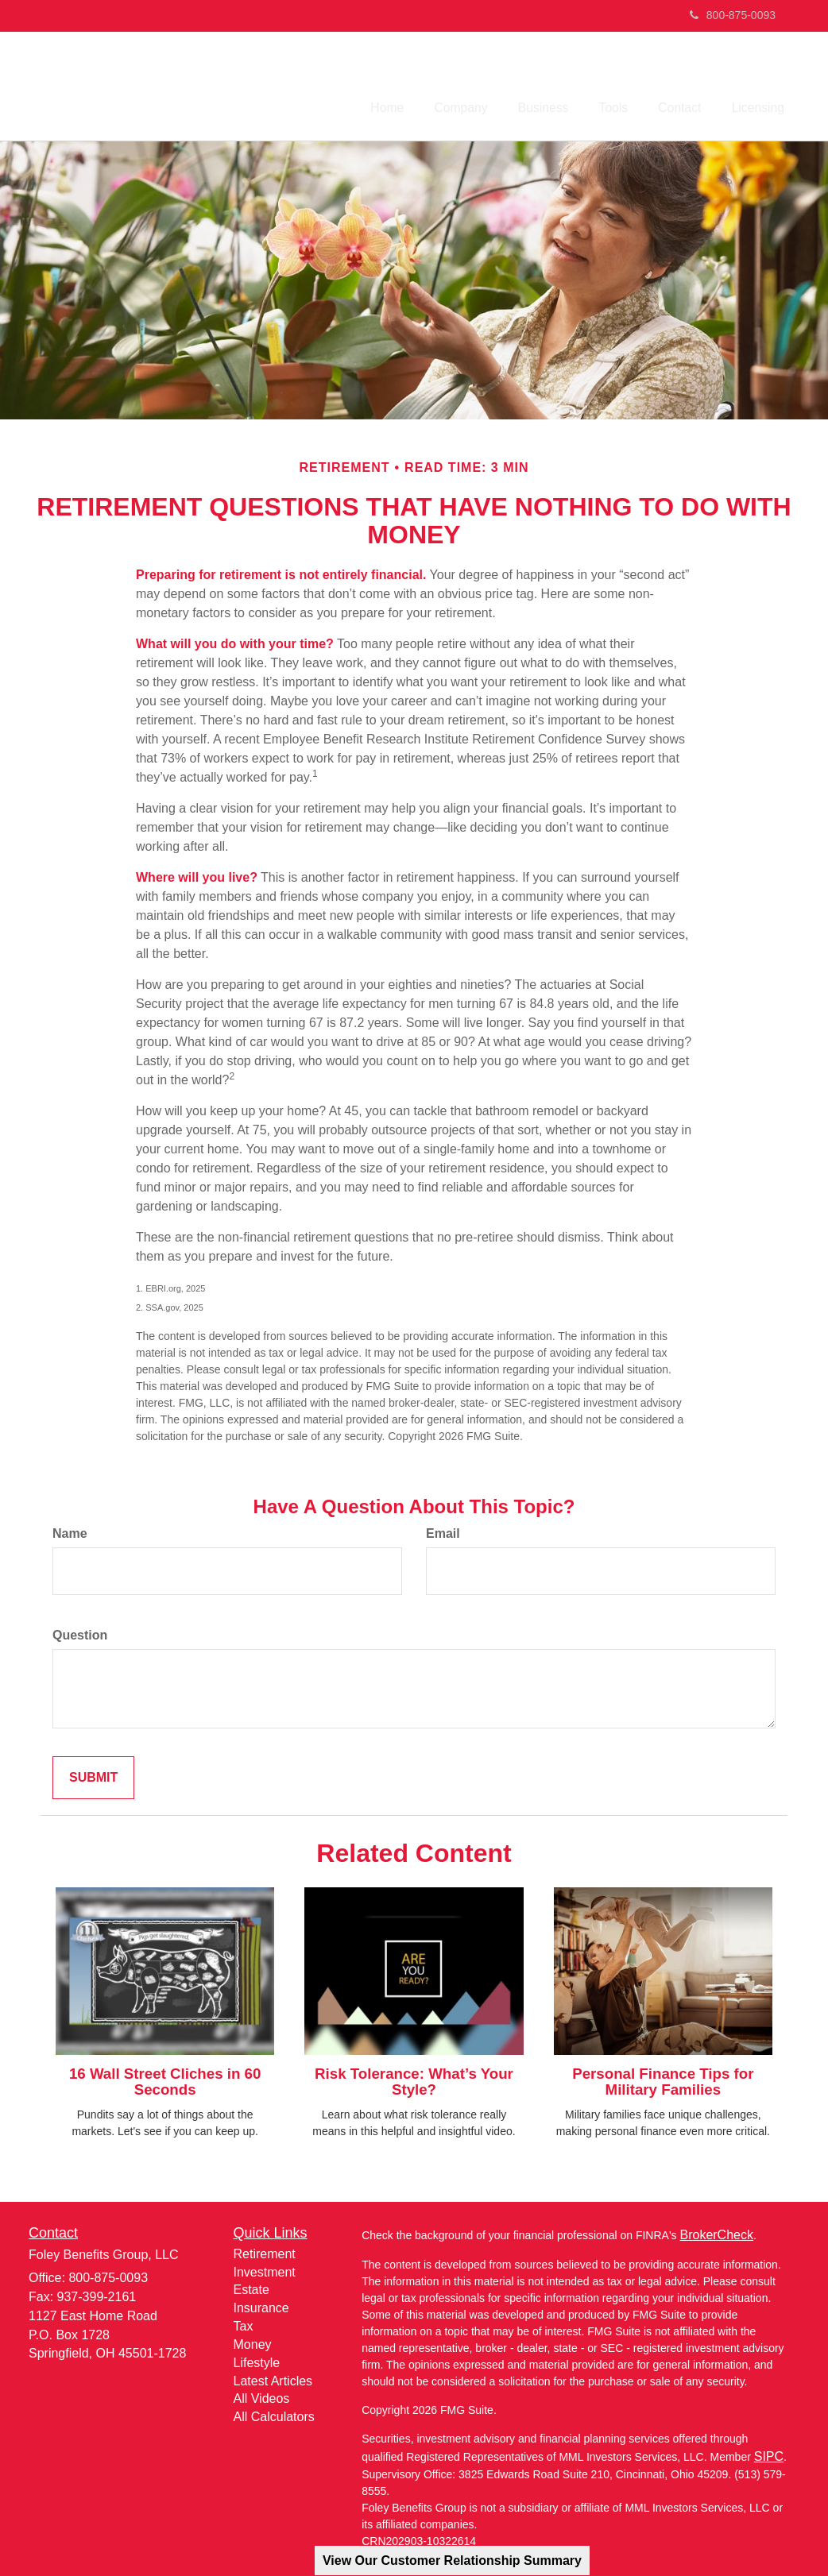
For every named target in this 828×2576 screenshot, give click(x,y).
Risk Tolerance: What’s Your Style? (414, 2078)
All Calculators (274, 2413)
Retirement (265, 2250)
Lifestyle (257, 2359)
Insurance (261, 2304)
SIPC (769, 2453)
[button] (587, 78)
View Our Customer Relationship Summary (452, 2560)
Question (79, 1631)
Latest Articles (273, 2377)
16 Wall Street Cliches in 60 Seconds (165, 2078)
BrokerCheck (716, 2231)
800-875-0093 (733, 15)
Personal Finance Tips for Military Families (662, 2078)
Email (443, 1530)
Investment (265, 2268)
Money (253, 2341)
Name (69, 1530)
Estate (251, 2286)
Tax (243, 2323)
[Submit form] (93, 1774)
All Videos (262, 2395)
